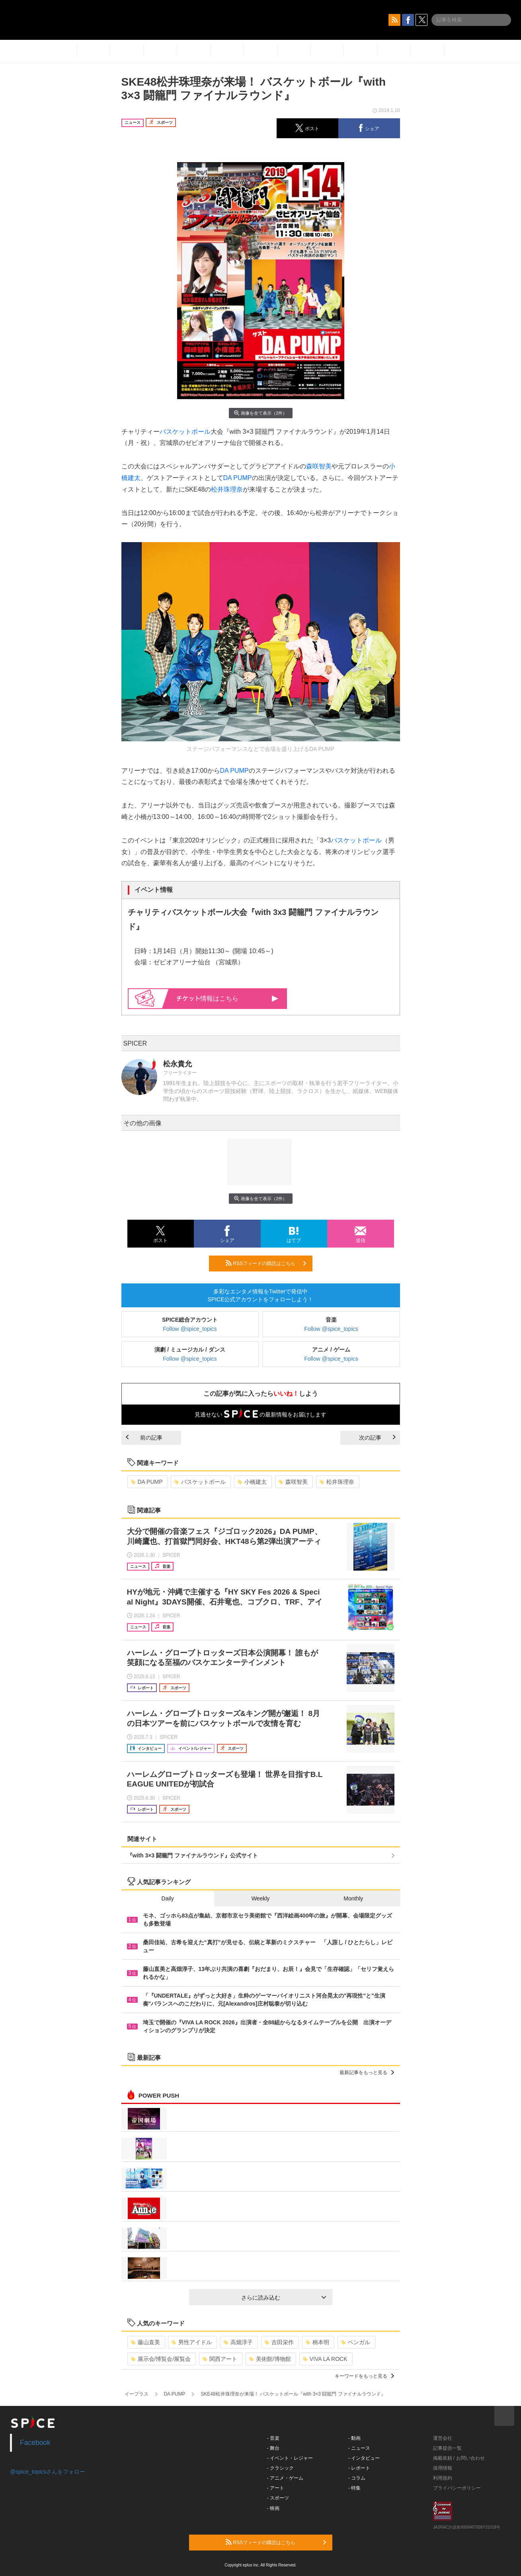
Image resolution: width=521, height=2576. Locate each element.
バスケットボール (185, 431)
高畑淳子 (238, 2342)
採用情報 (442, 2468)
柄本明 (317, 2342)
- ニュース (359, 2448)
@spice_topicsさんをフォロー (47, 2471)
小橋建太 (252, 1482)
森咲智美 (319, 466)
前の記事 (144, 1437)
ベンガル (355, 2342)
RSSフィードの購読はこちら (266, 1263)
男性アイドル (192, 2342)
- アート (275, 2488)
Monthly (353, 1898)
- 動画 (354, 2438)
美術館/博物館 (270, 2359)
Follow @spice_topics (190, 1329)
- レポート (359, 2468)
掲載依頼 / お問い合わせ (459, 2458)
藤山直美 (145, 2342)
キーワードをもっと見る (364, 2376)
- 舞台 (273, 2448)
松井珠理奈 (227, 489)
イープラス (136, 2394)
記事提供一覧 (447, 2448)
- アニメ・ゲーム (285, 2478)
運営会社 (442, 2438)
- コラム (356, 2478)
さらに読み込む (283, 2297)
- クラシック (280, 2468)
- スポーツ (278, 2498)
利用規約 (442, 2478)
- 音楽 (273, 2438)
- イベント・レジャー (290, 2458)
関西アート (220, 2359)
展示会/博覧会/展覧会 (161, 2359)
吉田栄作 (279, 2342)
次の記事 (377, 1437)
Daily (168, 1898)
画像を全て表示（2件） (260, 412)
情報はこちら (227, 998)
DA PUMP (237, 477)
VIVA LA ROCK (325, 2359)
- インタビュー (364, 2458)
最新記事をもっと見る (367, 2072)
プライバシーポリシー (457, 2488)
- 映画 (273, 2508)
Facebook (35, 2443)
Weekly (261, 1898)
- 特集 (354, 2488)
